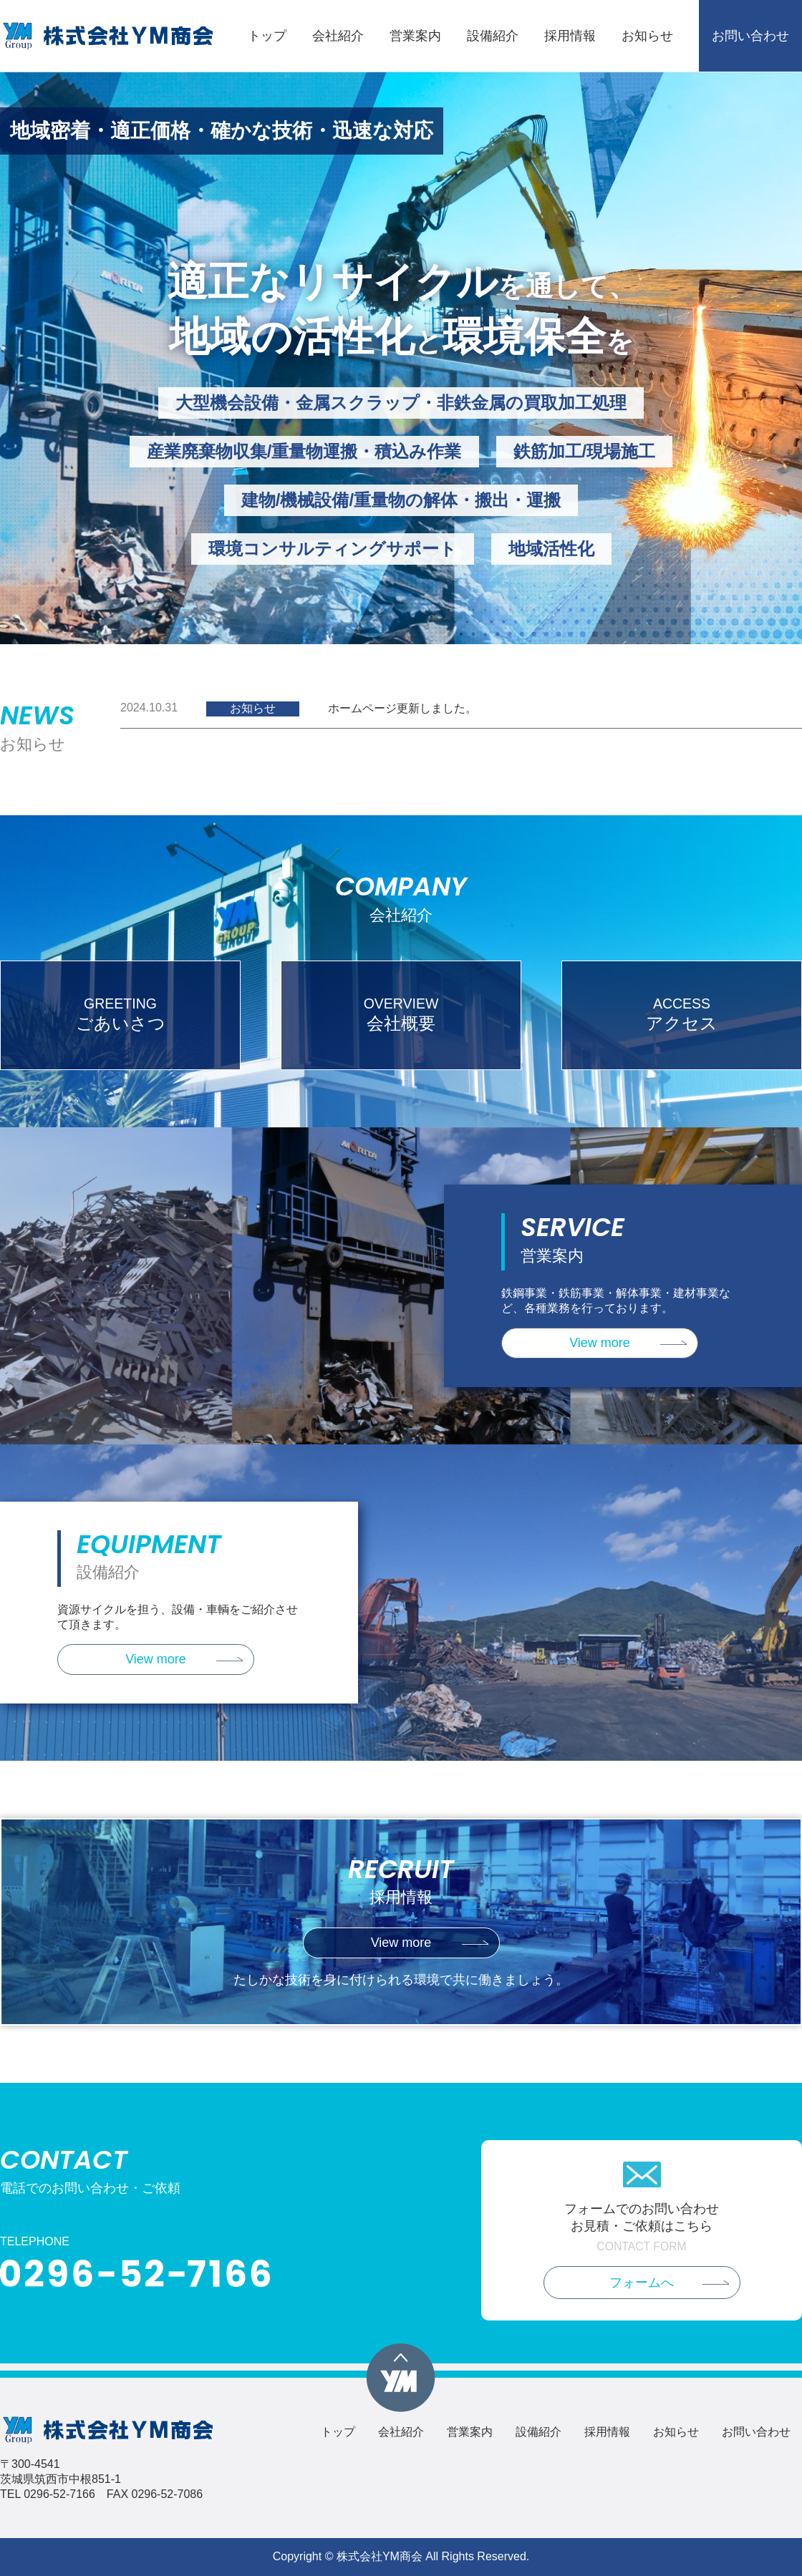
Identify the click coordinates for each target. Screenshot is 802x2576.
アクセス (681, 1014)
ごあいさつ (120, 1014)
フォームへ (641, 2282)
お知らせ (647, 36)
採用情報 (570, 36)
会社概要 (401, 1014)
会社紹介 (338, 36)
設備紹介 (492, 36)
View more (599, 1343)
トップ (267, 36)
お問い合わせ (750, 36)
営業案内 (415, 36)
